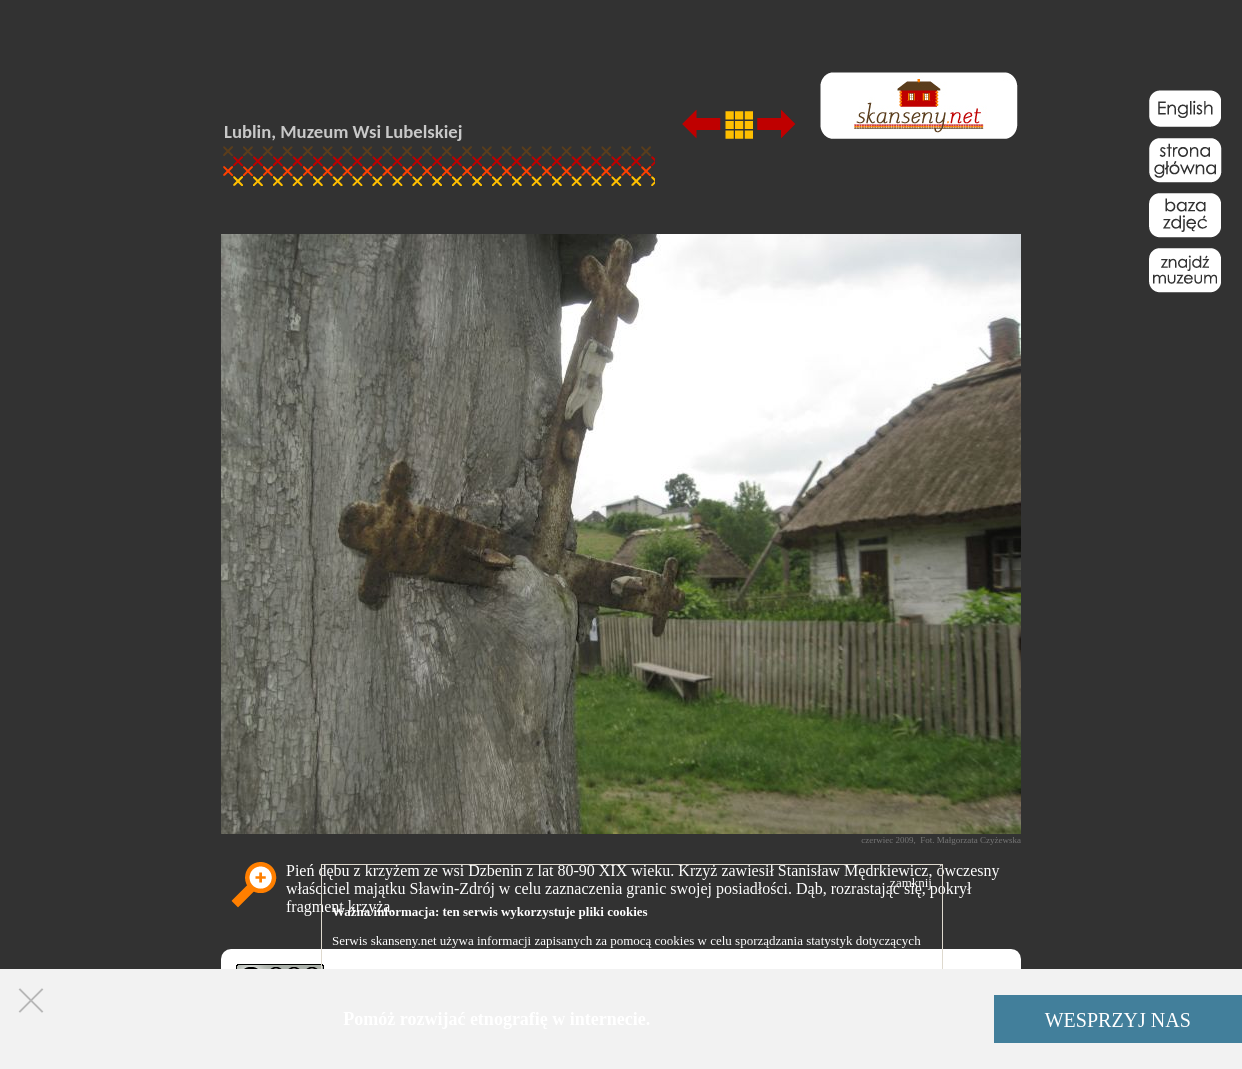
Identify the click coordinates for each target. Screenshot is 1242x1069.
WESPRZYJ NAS (1118, 1020)
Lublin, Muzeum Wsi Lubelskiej (343, 131)
